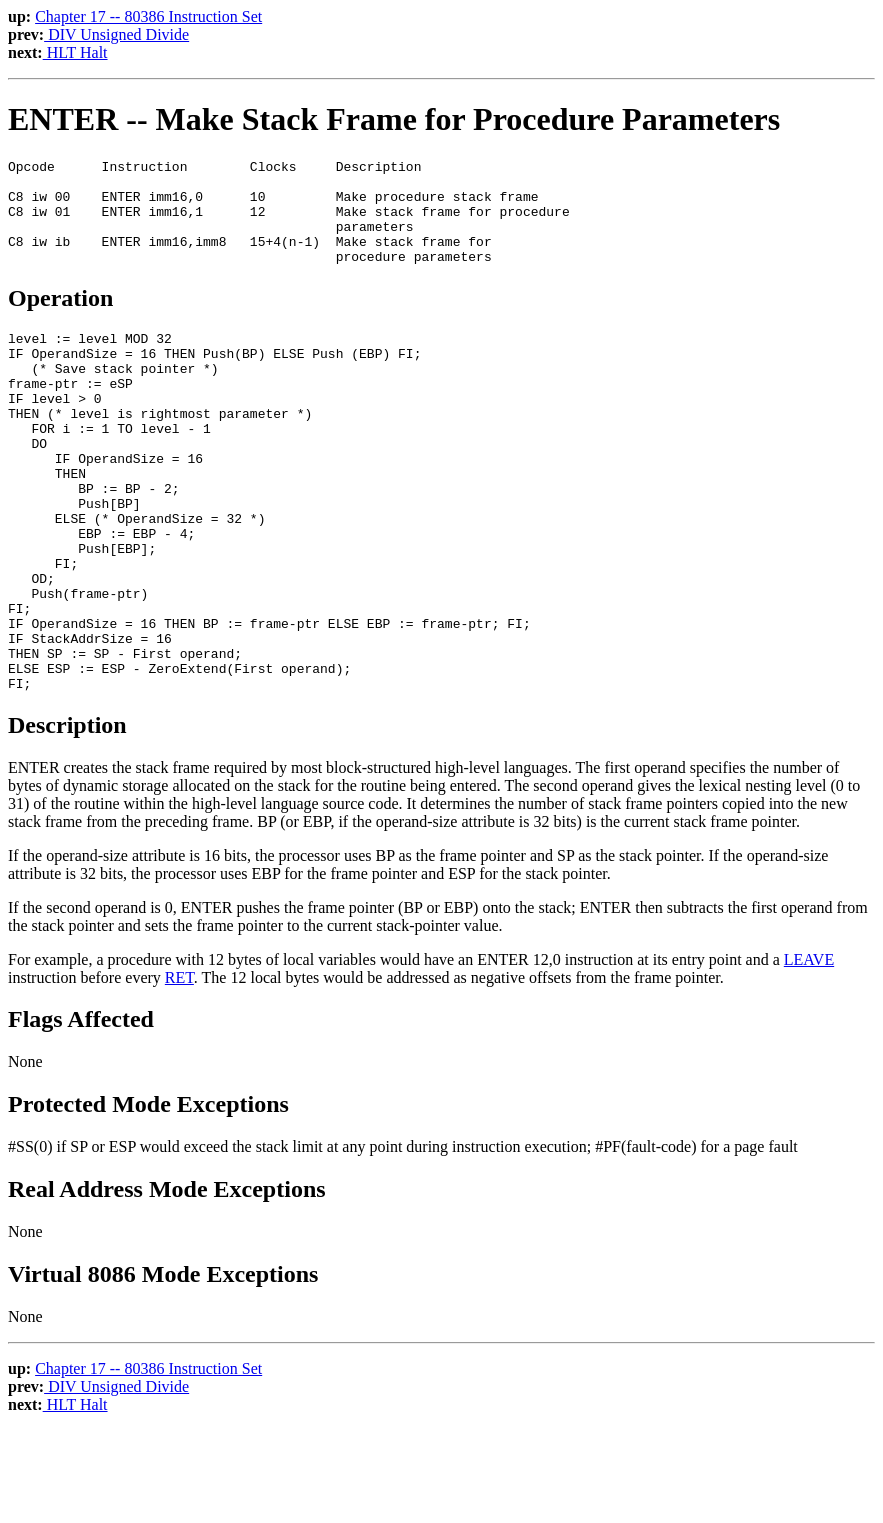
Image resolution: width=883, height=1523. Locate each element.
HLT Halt (75, 52)
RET (179, 1070)
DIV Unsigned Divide (116, 34)
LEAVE (809, 1052)
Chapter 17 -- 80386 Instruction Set (148, 16)
